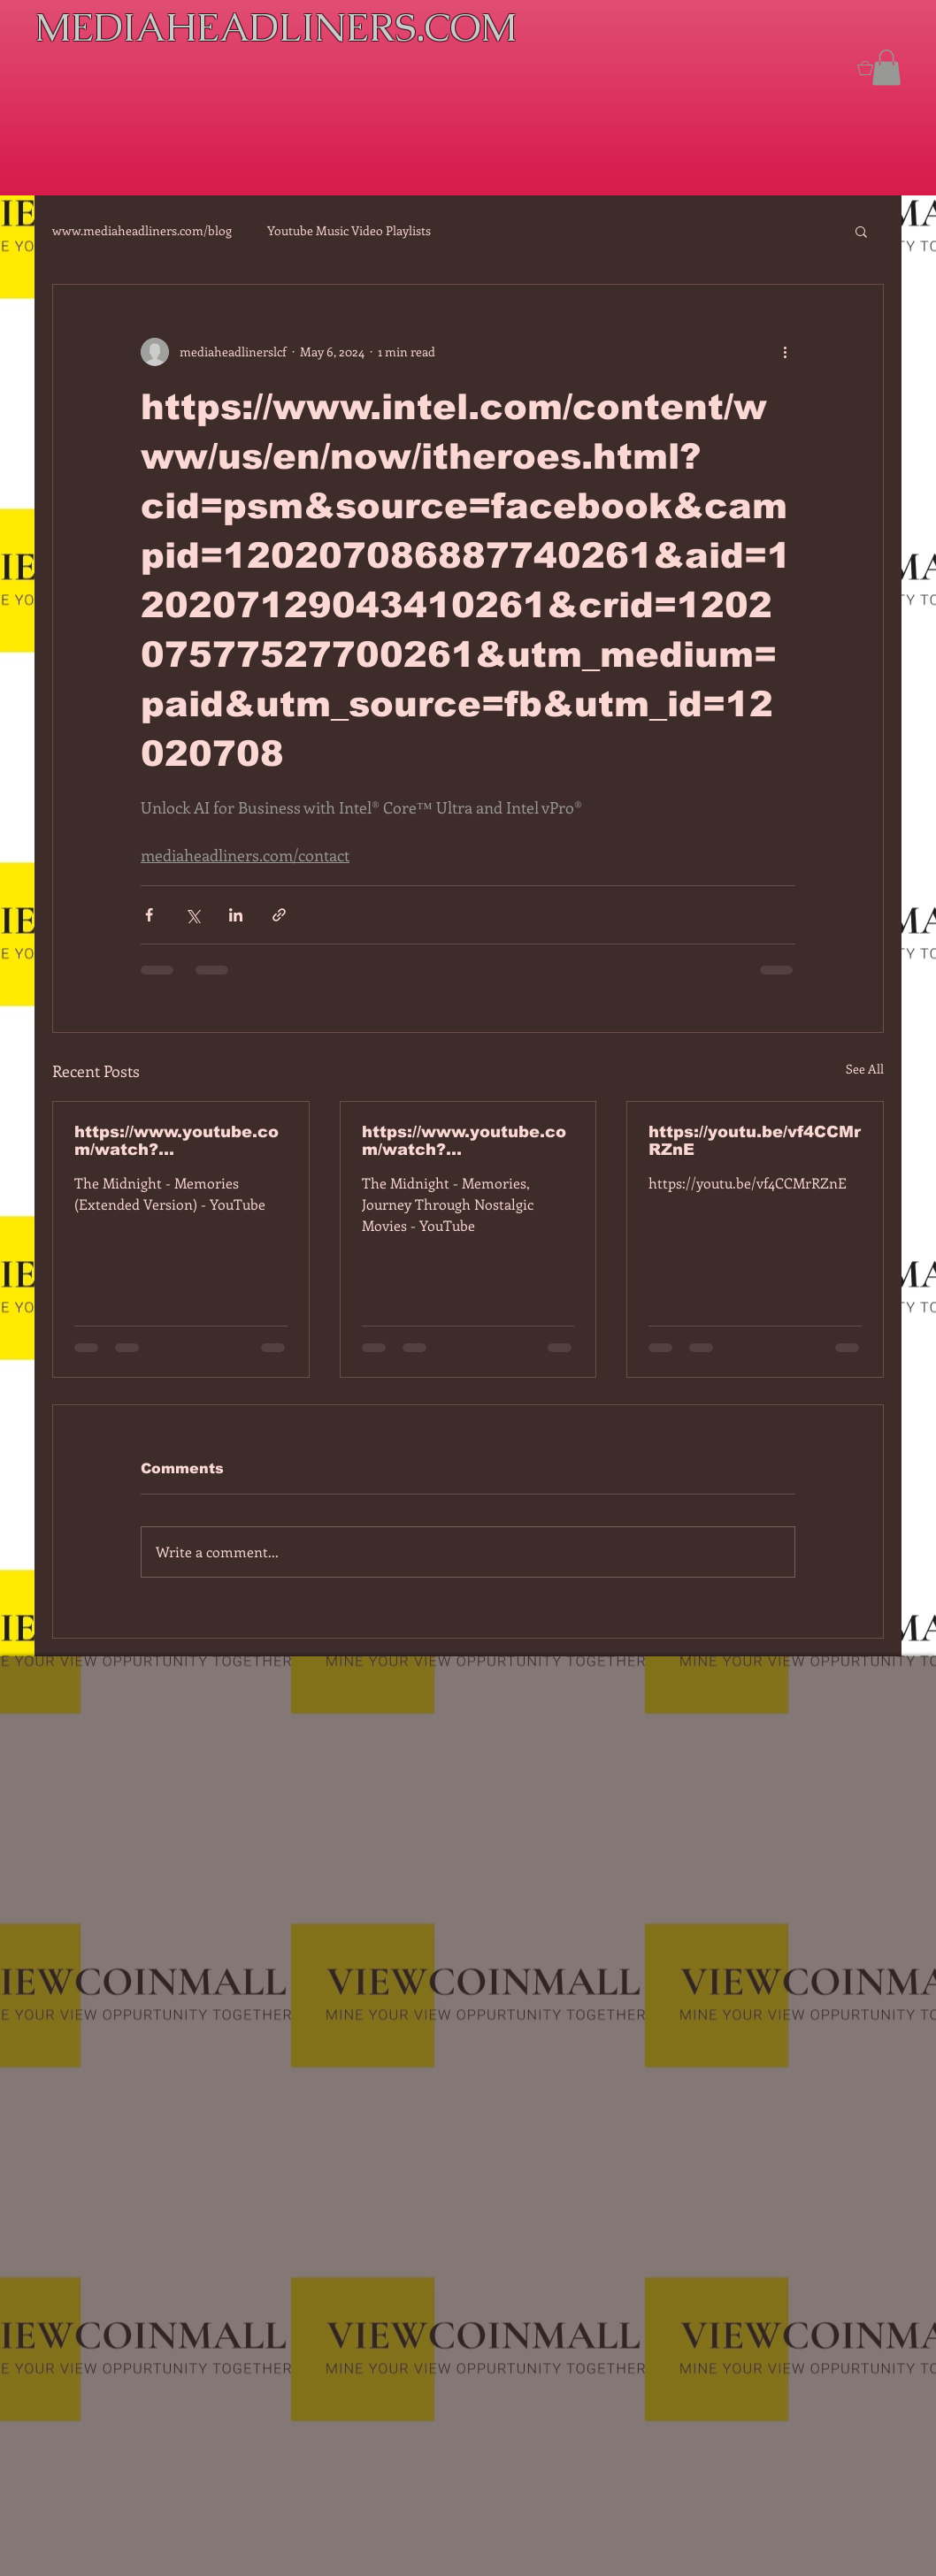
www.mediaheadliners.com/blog (142, 230)
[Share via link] (279, 914)
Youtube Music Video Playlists (349, 230)
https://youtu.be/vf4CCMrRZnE (754, 1140)
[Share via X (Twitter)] (192, 914)
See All (865, 1068)
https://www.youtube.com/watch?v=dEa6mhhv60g (464, 1140)
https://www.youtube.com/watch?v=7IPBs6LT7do (176, 1140)
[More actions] (784, 352)
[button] (886, 68)
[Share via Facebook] (149, 914)
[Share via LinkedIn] (235, 914)
